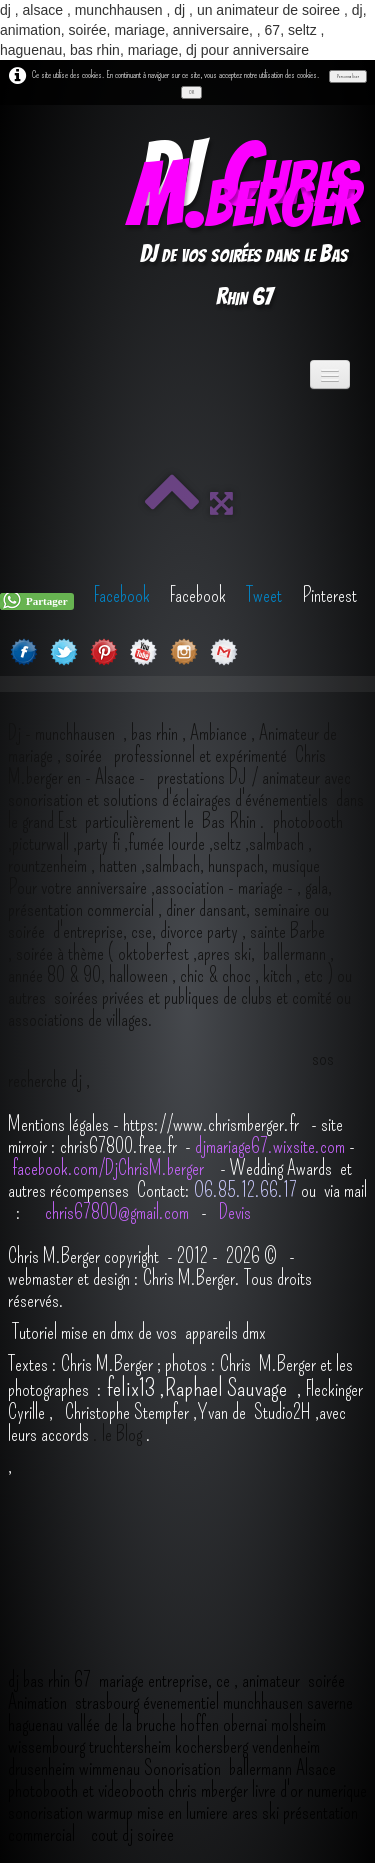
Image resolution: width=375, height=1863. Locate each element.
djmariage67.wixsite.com (270, 1146)
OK (191, 92)
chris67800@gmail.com (119, 1212)
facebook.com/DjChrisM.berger (110, 1168)
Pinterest (329, 595)
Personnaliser (348, 76)
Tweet (264, 595)
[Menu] (330, 374)
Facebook (122, 595)
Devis (233, 1212)
